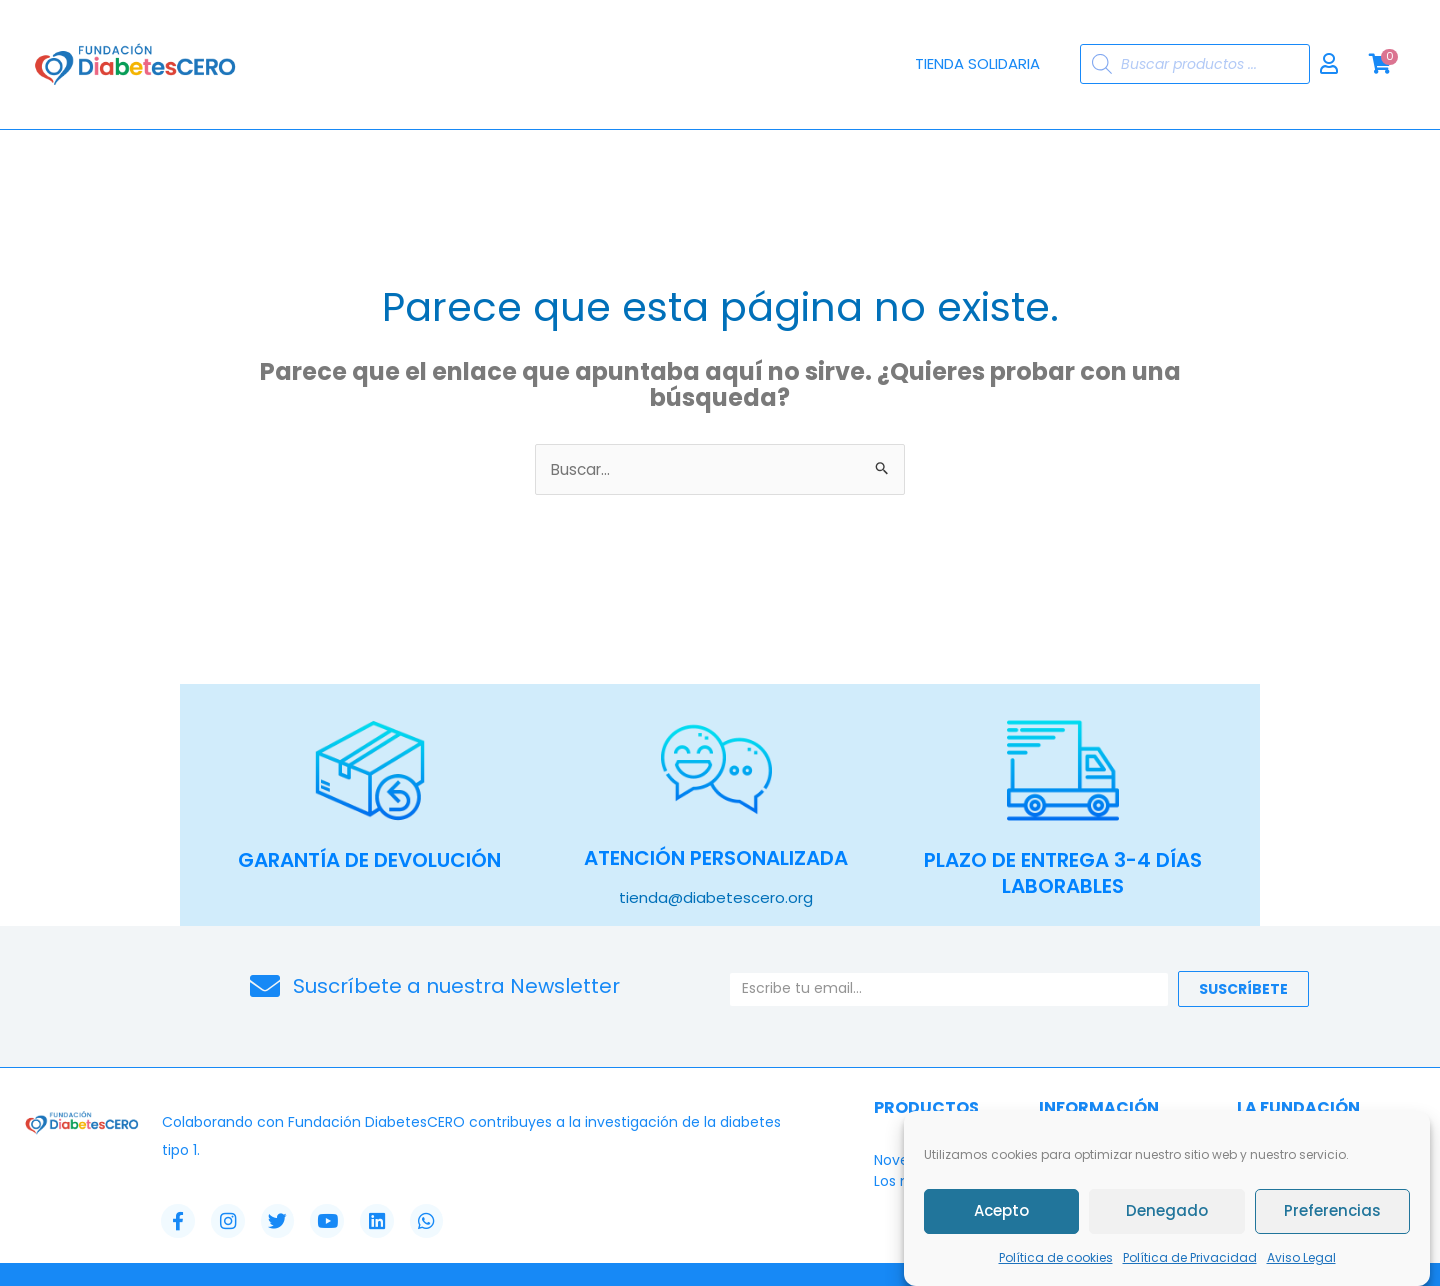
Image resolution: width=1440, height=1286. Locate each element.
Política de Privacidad (1190, 1258)
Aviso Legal (1301, 1258)
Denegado (1167, 1212)
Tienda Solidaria (977, 63)
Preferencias (1332, 1212)
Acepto (1001, 1212)
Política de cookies (1056, 1258)
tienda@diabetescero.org (716, 897)
